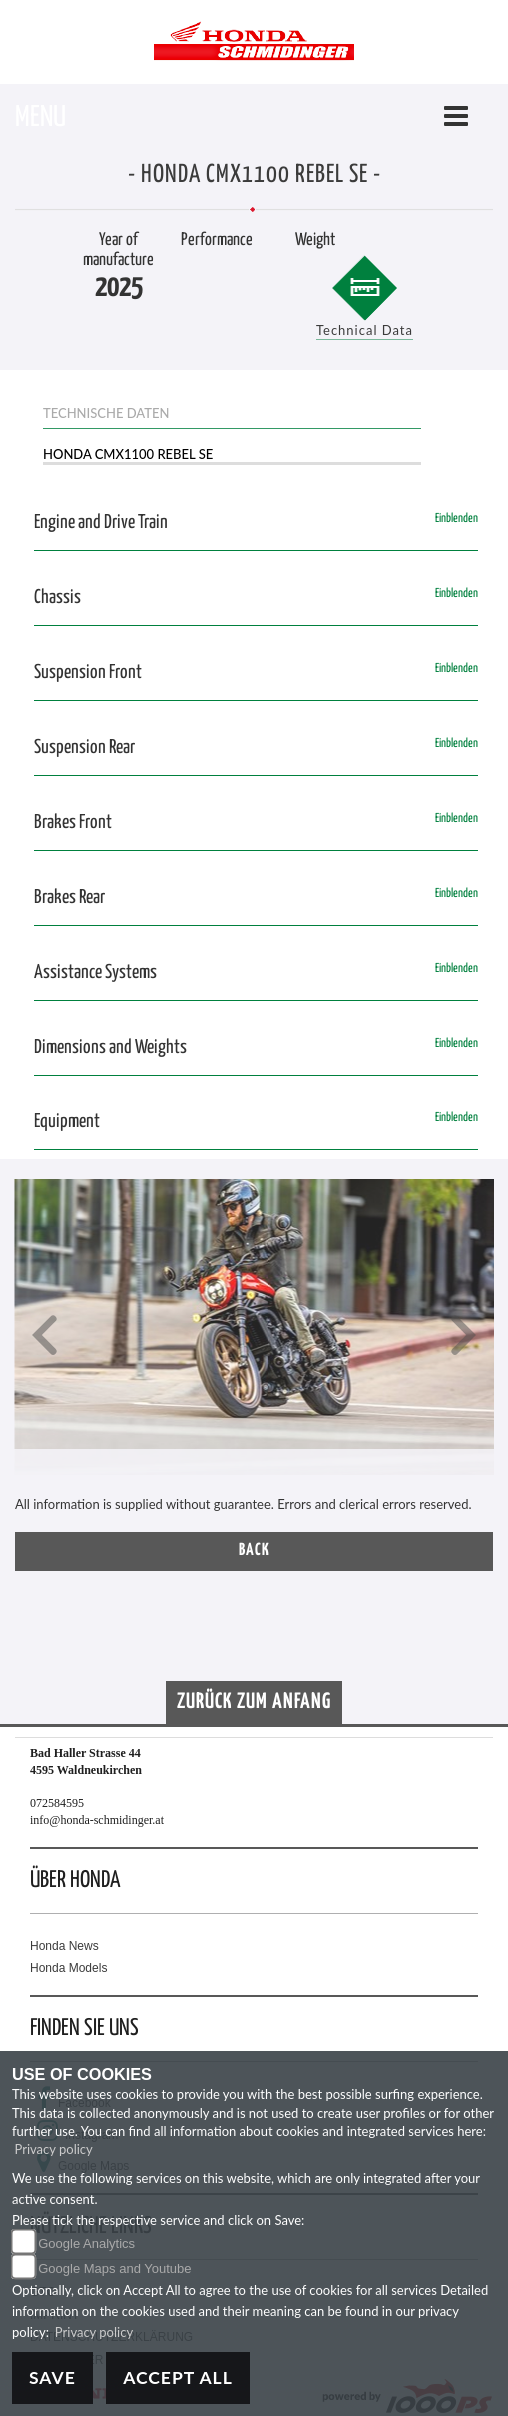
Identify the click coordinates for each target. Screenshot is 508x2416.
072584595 (57, 1803)
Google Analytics (86, 2243)
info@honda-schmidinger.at (97, 1820)
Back (254, 1550)
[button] (45, 1337)
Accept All (178, 2377)
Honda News (64, 1946)
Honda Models (68, 1968)
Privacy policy (54, 2149)
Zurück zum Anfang (254, 1702)
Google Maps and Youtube (114, 2268)
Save (52, 2377)
